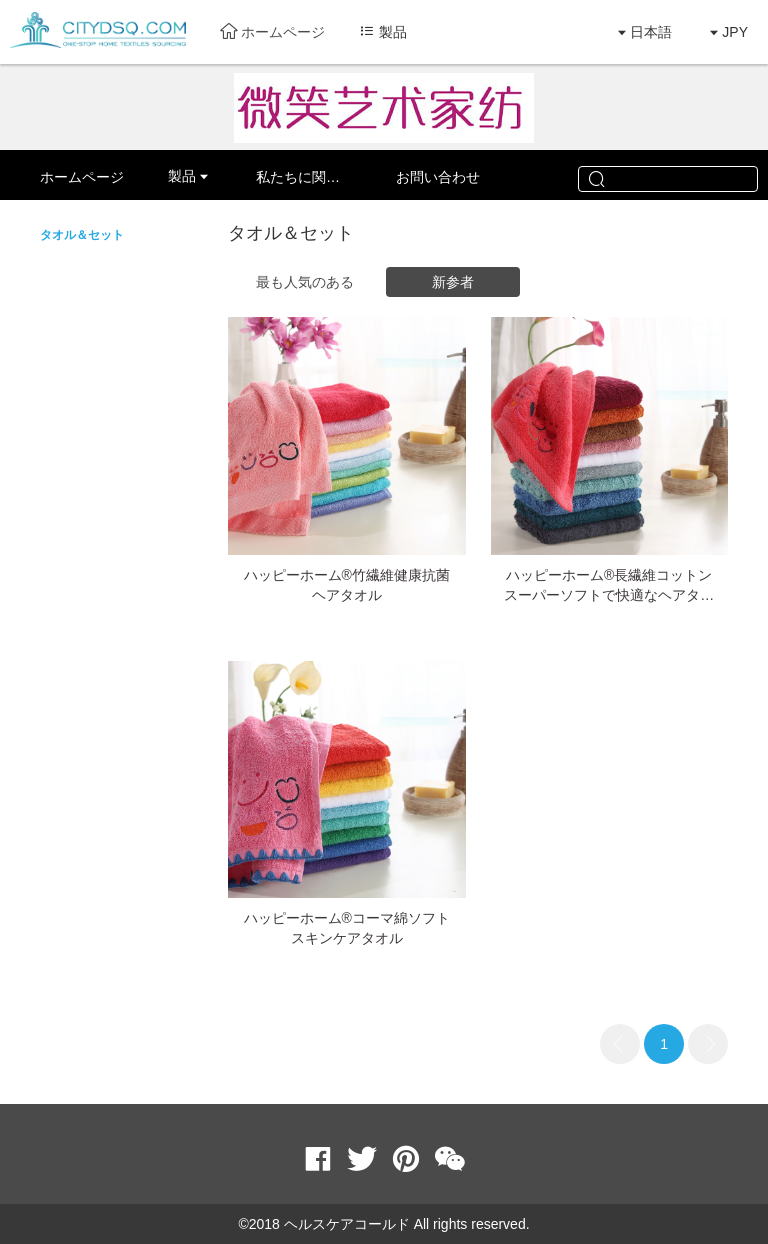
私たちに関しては (312, 177)
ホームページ (272, 32)
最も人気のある (305, 282)
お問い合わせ (438, 177)
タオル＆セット (82, 235)
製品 (182, 176)
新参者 (453, 282)
